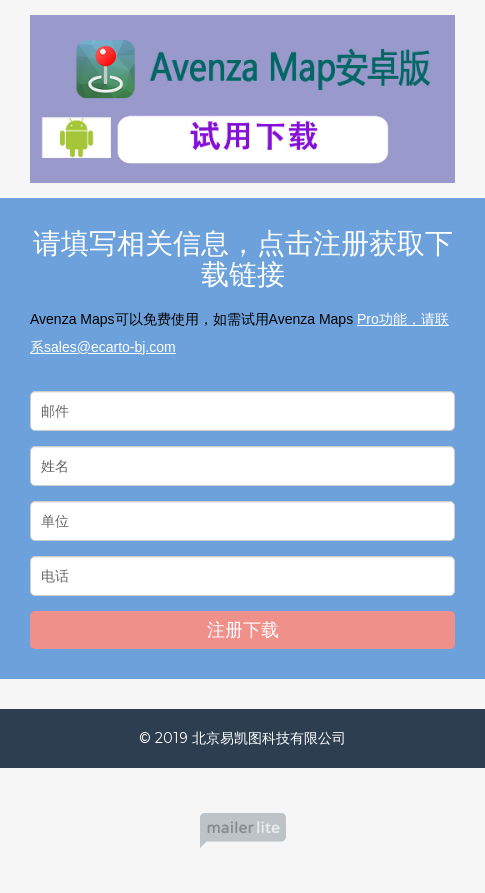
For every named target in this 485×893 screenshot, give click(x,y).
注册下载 (243, 630)
